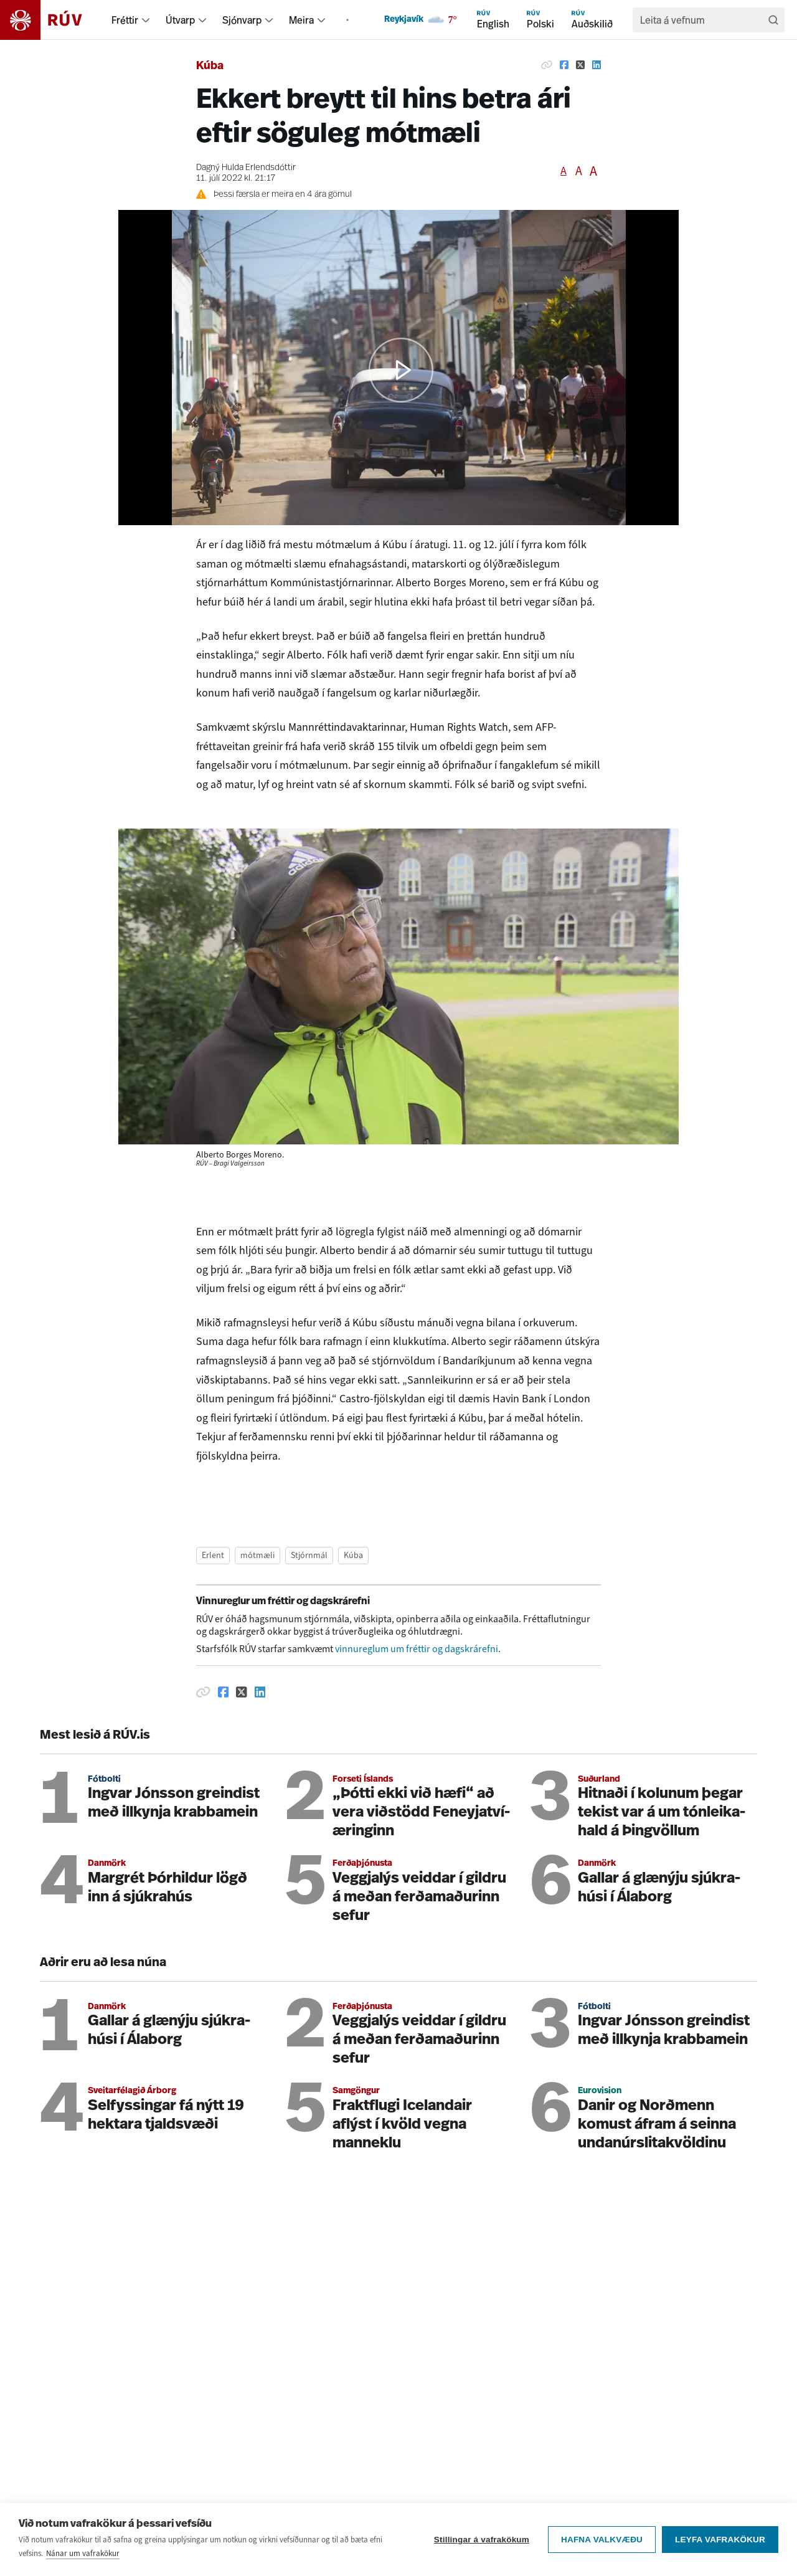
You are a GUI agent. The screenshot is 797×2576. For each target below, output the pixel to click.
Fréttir (124, 20)
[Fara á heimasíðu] (52, 20)
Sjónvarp (242, 20)
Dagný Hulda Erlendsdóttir (246, 168)
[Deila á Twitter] (580, 65)
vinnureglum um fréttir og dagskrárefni (416, 1648)
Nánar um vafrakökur (83, 2553)
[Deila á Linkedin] (596, 65)
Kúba (210, 66)
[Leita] (773, 20)
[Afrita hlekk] (546, 65)
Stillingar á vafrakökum (481, 2539)
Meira (301, 20)
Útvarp (180, 20)
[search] (702, 19)
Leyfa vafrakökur (720, 2539)
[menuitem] (146, 20)
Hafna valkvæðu (602, 2539)
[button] (401, 370)
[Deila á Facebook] (564, 65)
